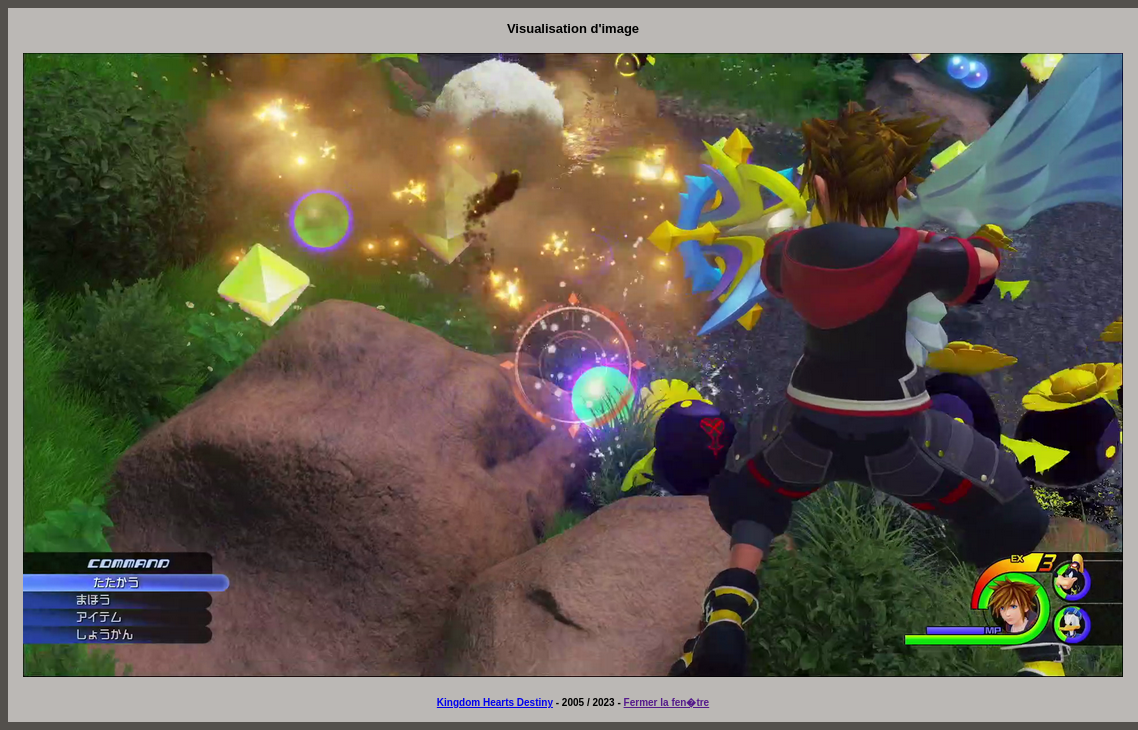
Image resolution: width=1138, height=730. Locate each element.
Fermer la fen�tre (667, 702)
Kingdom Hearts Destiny (495, 702)
